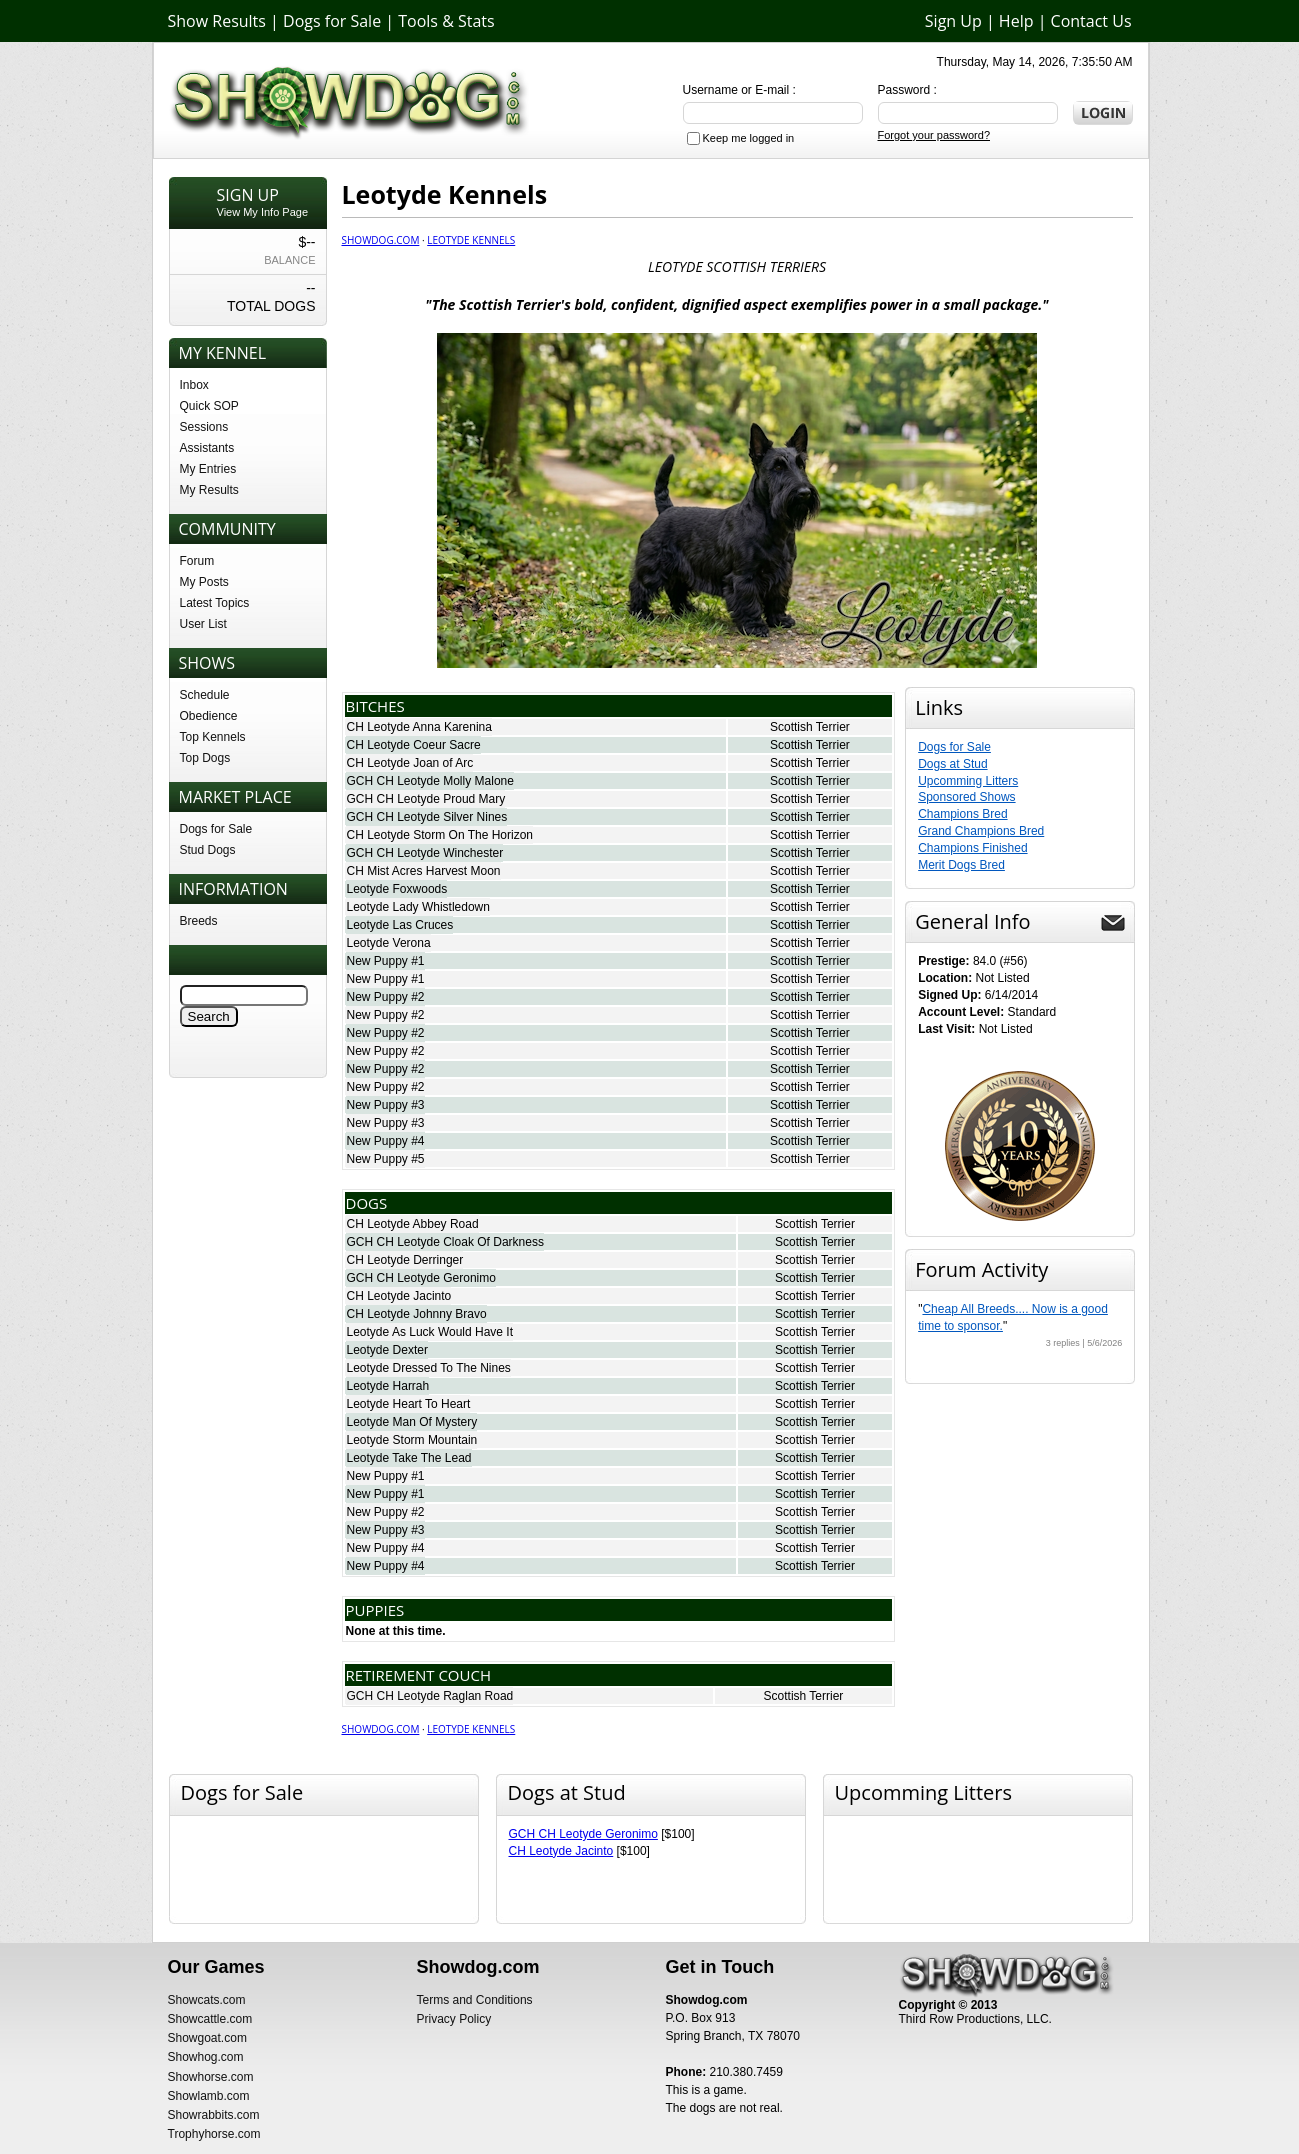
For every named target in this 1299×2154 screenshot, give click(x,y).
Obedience (209, 716)
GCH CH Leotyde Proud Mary (426, 799)
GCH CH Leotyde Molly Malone (430, 781)
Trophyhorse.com (214, 2134)
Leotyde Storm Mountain (412, 1440)
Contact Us (1091, 21)
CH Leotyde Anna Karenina (419, 727)
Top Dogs (205, 758)
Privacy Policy (454, 2019)
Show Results (217, 21)
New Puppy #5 (386, 1159)
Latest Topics (215, 603)
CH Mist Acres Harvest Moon (424, 871)
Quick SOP (209, 406)
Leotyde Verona (389, 943)
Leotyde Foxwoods (397, 889)
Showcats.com (207, 2000)
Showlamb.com (209, 2096)
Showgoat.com (207, 2038)
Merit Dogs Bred (961, 865)
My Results (209, 490)
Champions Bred (962, 814)
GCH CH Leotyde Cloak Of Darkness (445, 1242)
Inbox (194, 385)
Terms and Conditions (475, 2000)
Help (1016, 21)
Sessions (204, 427)
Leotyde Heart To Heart (409, 1404)
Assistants (207, 448)
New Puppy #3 (386, 1105)
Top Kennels (213, 737)
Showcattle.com (210, 2019)
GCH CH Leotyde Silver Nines (427, 817)
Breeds (199, 921)
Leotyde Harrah (388, 1386)
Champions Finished (972, 848)
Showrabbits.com (214, 2115)
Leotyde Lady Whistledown (418, 907)
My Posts (204, 582)
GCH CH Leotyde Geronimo (421, 1278)
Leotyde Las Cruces (400, 925)
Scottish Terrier (810, 727)
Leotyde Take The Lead (409, 1458)
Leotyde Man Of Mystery (412, 1422)
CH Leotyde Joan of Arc (410, 763)
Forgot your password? (934, 135)
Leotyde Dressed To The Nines (429, 1368)
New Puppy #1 (386, 961)
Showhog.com (206, 2057)
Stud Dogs (208, 850)
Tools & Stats (446, 21)
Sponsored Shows (966, 797)
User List (203, 624)
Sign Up (953, 21)
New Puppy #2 (386, 997)
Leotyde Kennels (471, 240)
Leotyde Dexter (387, 1350)
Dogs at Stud (952, 764)
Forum (197, 561)
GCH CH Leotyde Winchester (425, 853)
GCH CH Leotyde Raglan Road (430, 1696)
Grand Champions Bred (981, 831)
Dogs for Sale (332, 21)
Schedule (205, 695)
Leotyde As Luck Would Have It (430, 1332)
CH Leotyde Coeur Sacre (414, 745)
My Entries (208, 469)
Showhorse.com (211, 2077)
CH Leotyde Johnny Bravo (417, 1314)
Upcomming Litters (968, 781)
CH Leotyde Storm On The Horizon (440, 835)
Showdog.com (381, 240)
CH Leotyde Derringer (405, 1260)
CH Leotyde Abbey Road (413, 1224)
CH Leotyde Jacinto (399, 1296)
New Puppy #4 (386, 1141)
